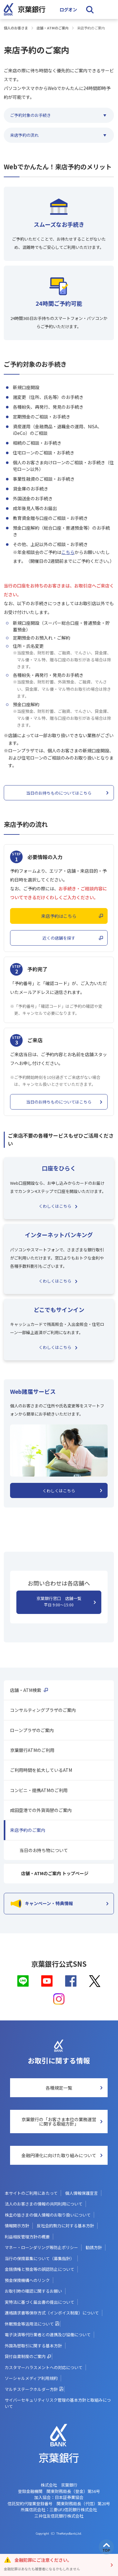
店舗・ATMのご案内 (53, 27)
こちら (68, 552)
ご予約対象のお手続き (30, 115)
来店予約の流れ (24, 135)
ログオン (68, 9)
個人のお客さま (16, 27)
